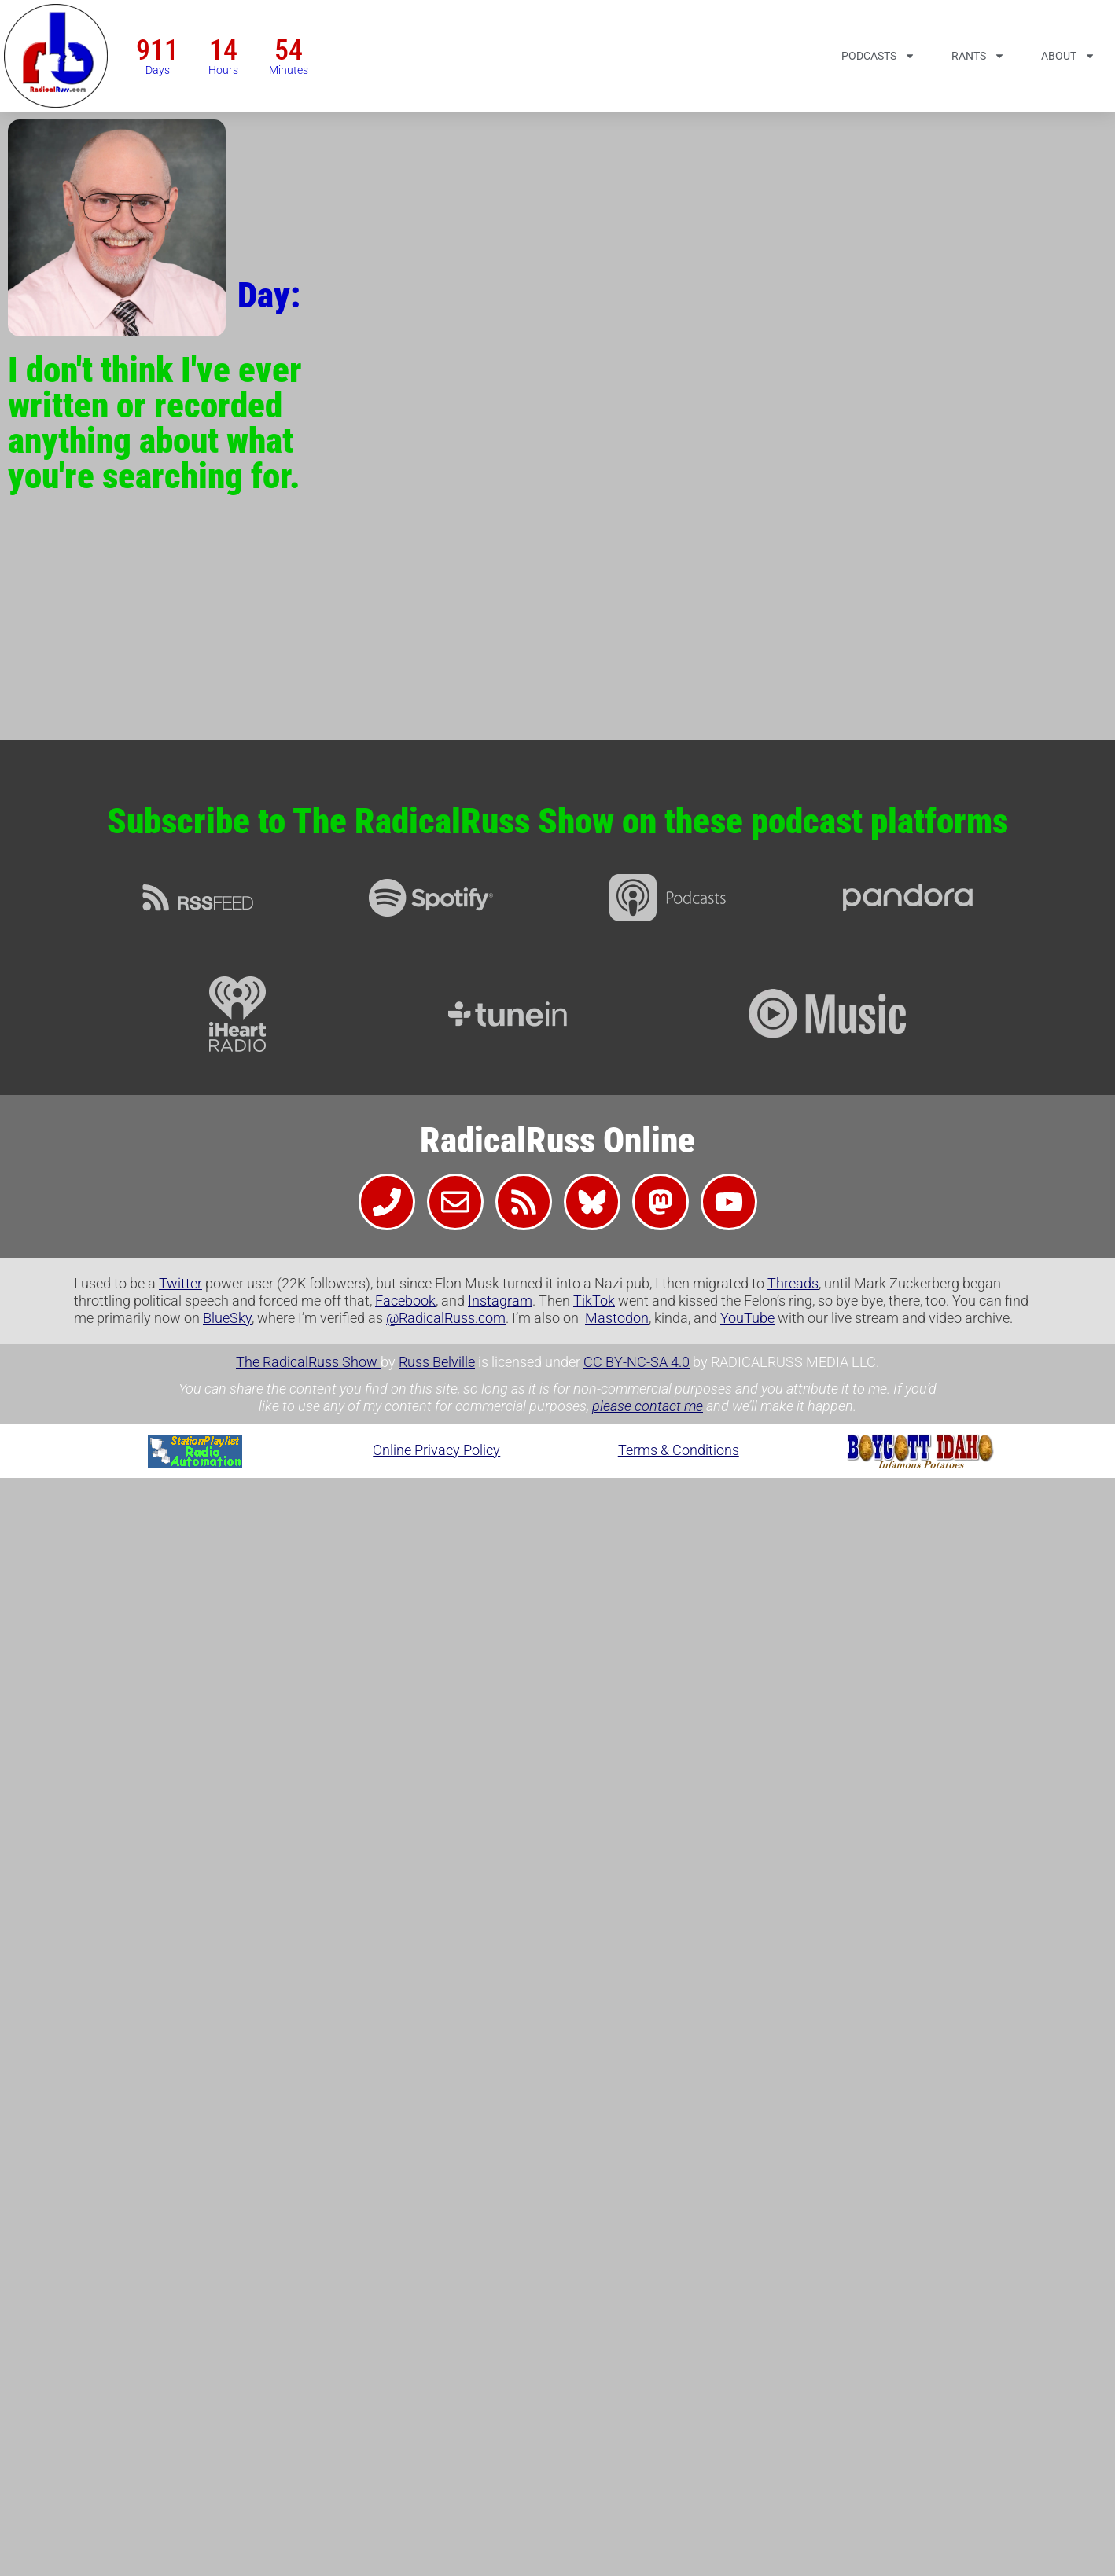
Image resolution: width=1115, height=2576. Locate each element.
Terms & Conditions (678, 1450)
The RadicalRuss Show (308, 1362)
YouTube (747, 1318)
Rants (978, 55)
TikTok (594, 1300)
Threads (793, 1283)
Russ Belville (437, 1362)
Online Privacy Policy (436, 1450)
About (1068, 55)
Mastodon (617, 1318)
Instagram (500, 1300)
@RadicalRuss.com (446, 1318)
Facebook (405, 1300)
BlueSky (227, 1318)
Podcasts (878, 55)
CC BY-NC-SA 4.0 (636, 1362)
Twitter (180, 1283)
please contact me (647, 1406)
